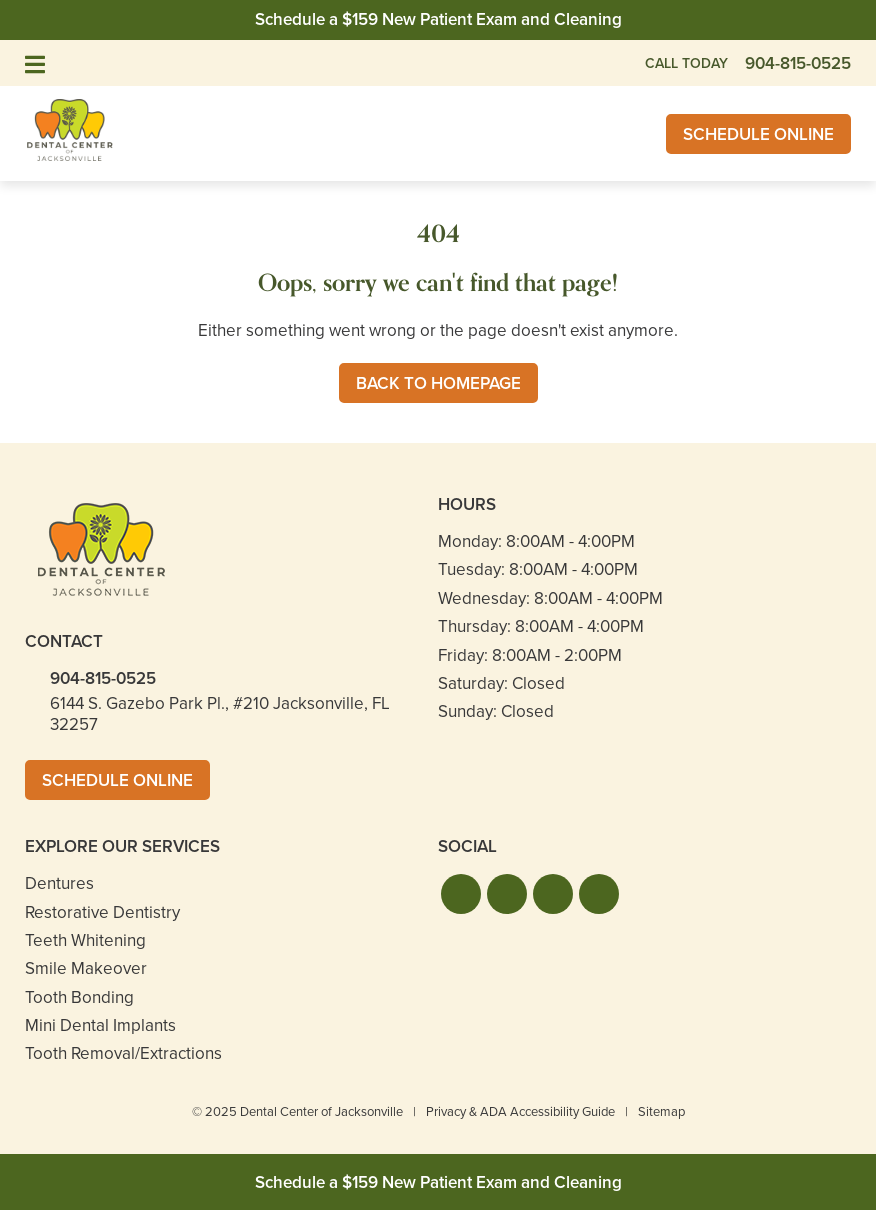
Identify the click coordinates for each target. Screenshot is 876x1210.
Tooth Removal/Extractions (123, 1053)
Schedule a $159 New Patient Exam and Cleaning (438, 19)
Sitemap (661, 1111)
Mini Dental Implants (100, 1025)
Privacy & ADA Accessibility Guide (520, 1111)
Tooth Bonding (79, 997)
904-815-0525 (103, 678)
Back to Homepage (438, 383)
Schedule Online (758, 134)
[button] (461, 894)
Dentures (59, 883)
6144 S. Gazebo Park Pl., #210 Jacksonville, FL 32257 (220, 713)
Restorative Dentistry (102, 912)
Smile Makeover (86, 968)
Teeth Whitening (85, 940)
